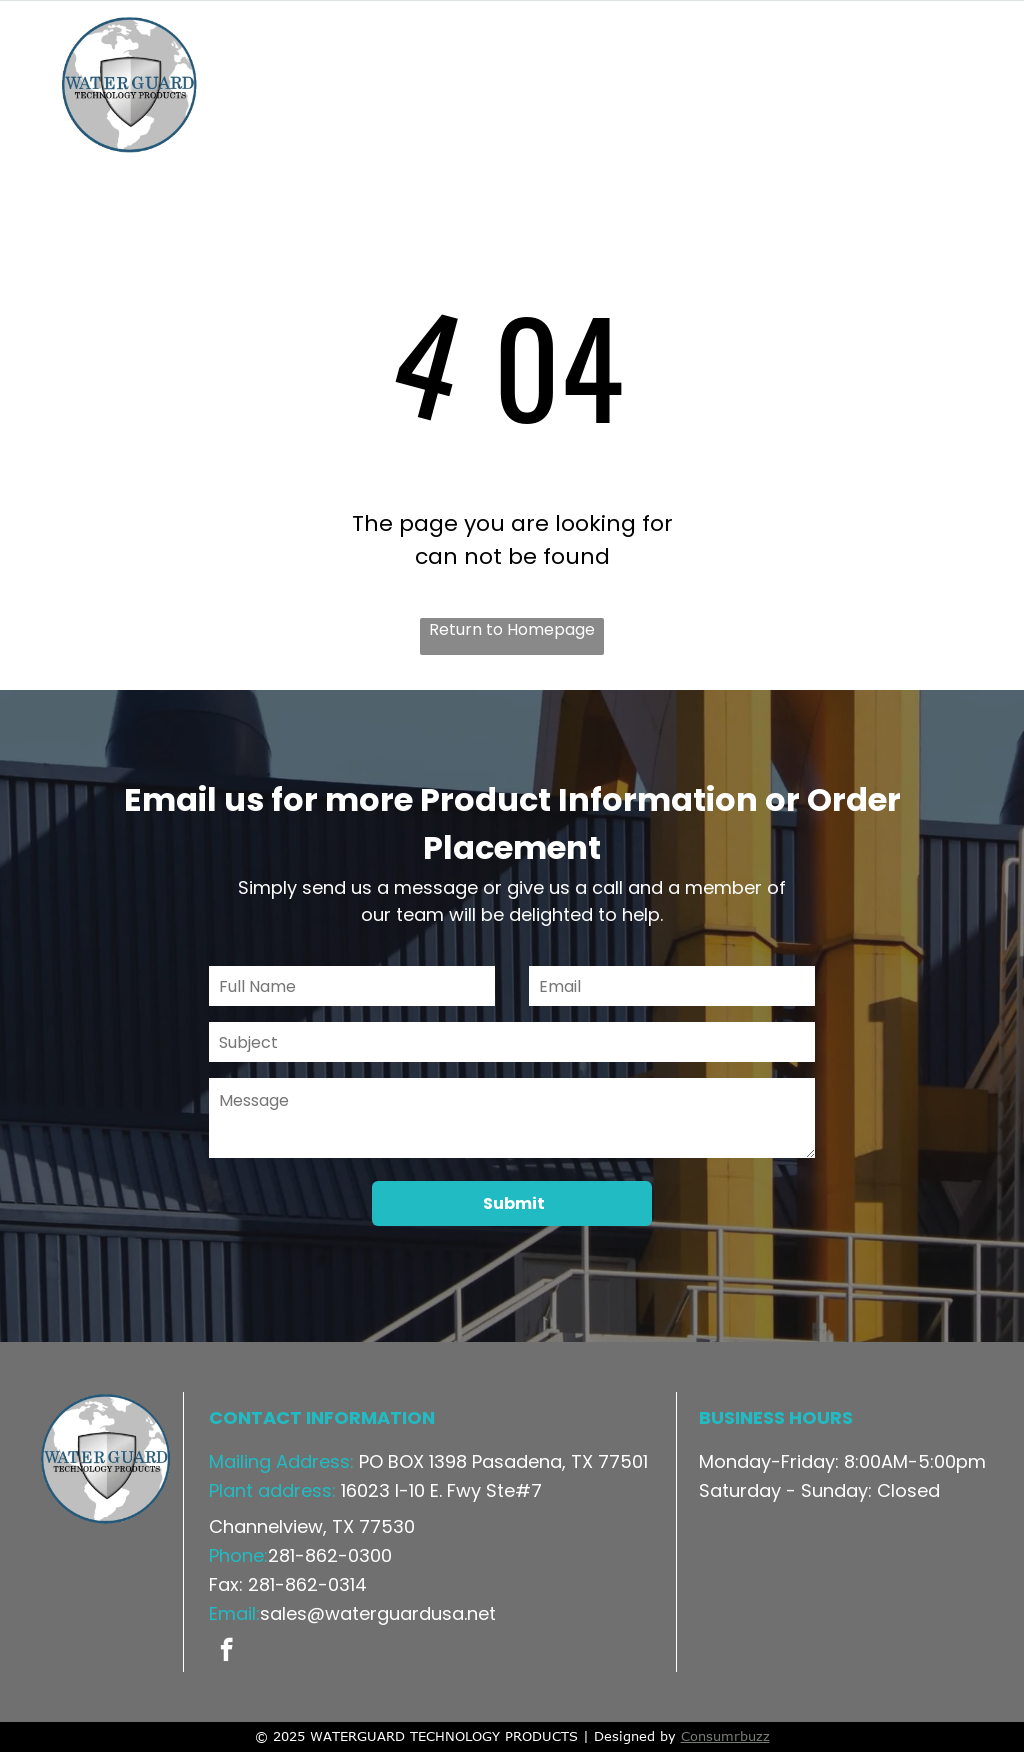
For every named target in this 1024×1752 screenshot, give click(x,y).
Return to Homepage (512, 629)
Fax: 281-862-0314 (288, 1584)
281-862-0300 (330, 1555)
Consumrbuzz (725, 1736)
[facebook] (226, 1652)
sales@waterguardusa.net (378, 1613)
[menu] (980, 86)
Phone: (238, 1555)
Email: (234, 1613)
